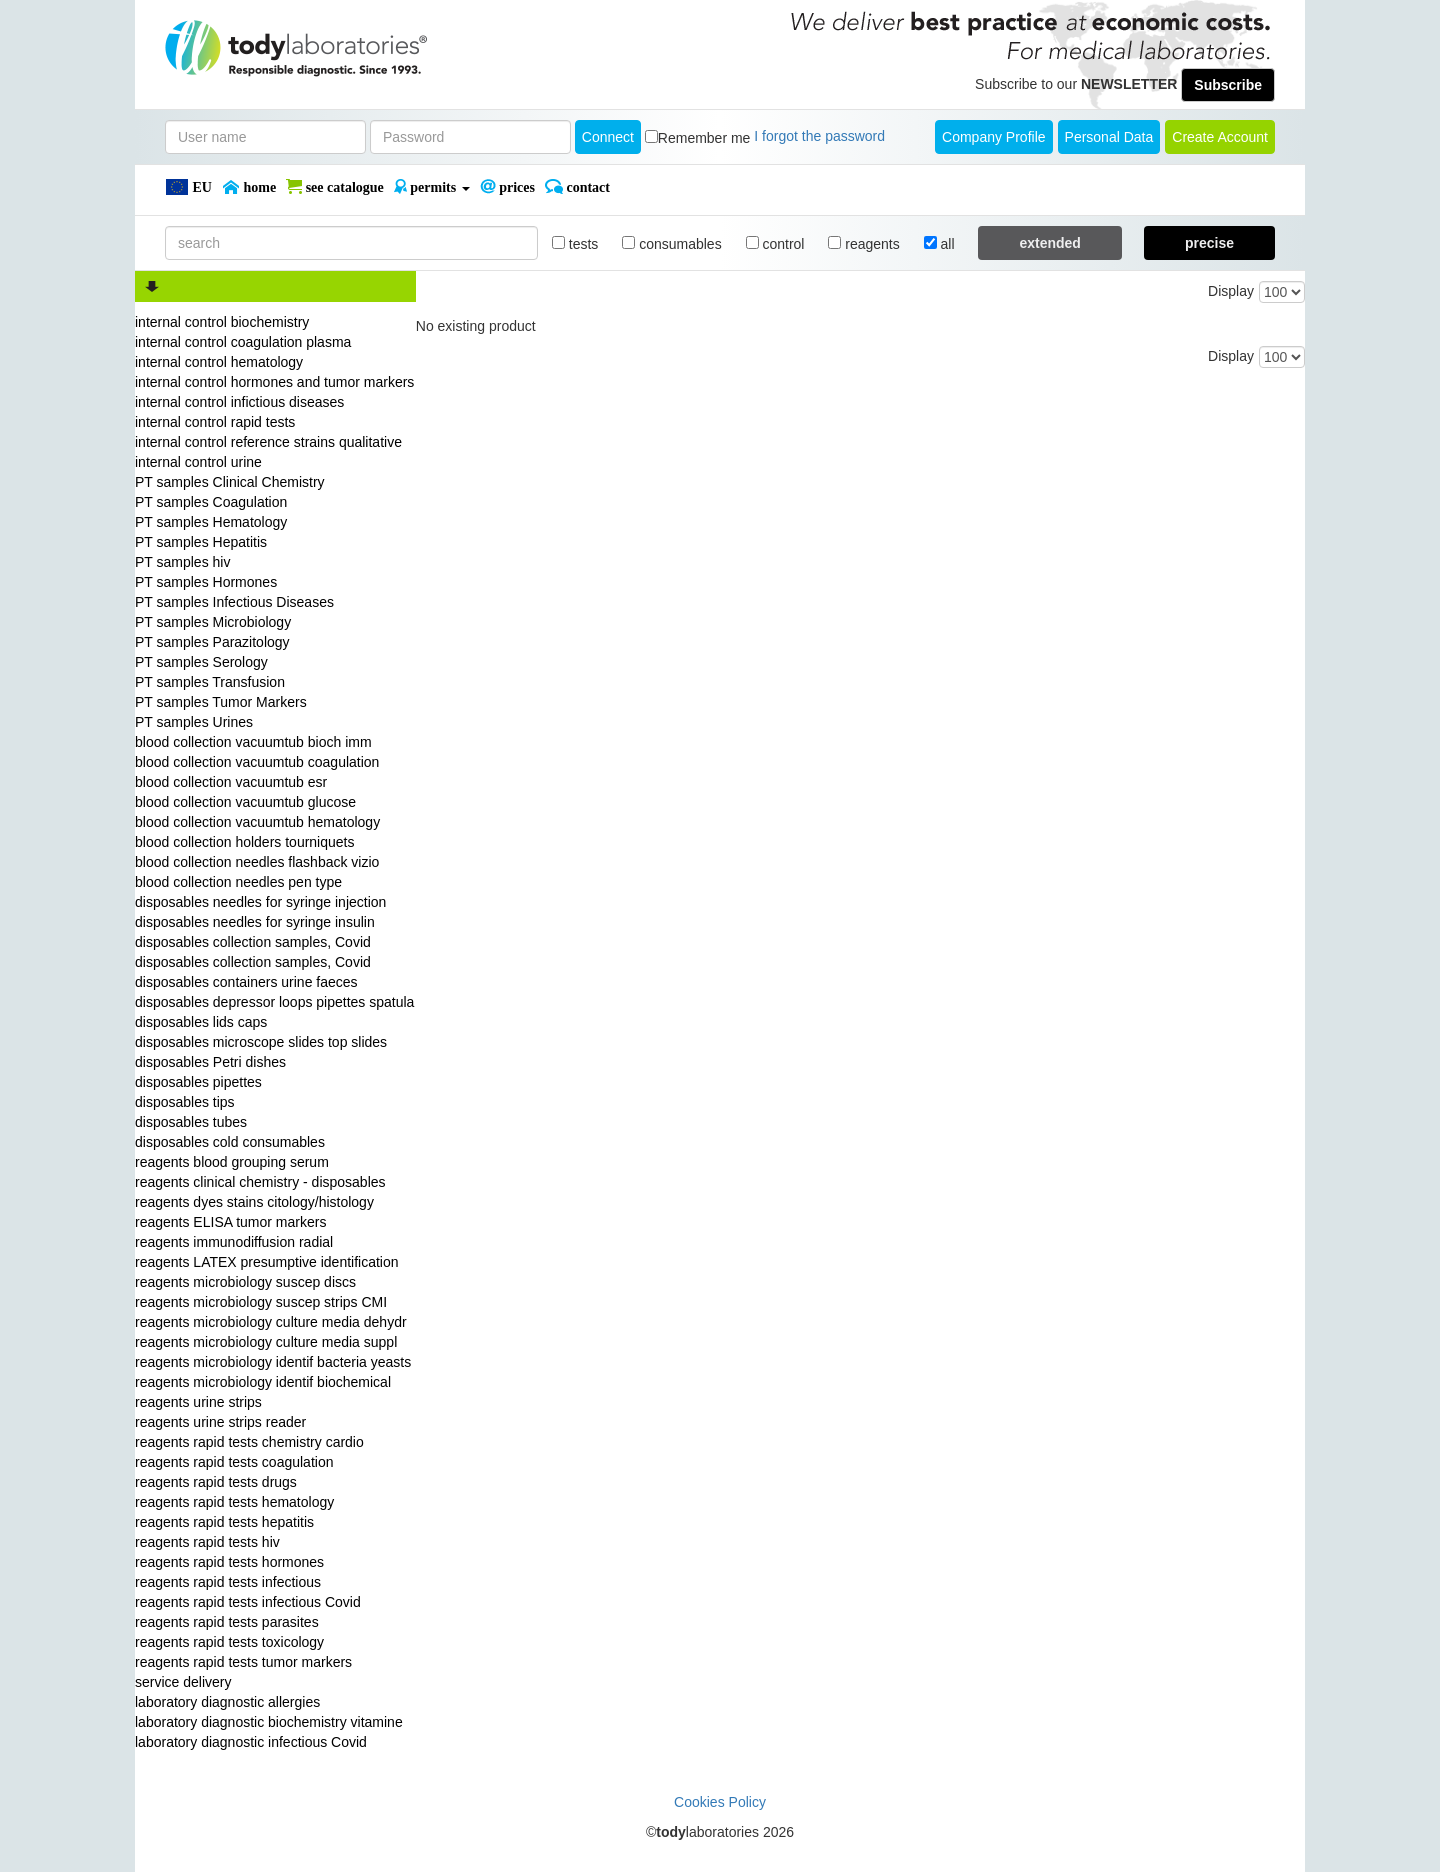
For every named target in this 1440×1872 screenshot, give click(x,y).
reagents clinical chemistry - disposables (260, 1182)
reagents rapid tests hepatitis (224, 1522)
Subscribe (1228, 85)
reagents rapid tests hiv (207, 1542)
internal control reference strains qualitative (268, 442)
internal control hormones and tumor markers (274, 382)
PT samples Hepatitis (201, 542)
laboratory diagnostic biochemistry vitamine (269, 1722)
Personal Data (1109, 137)
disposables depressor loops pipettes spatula (274, 1002)
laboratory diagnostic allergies (227, 1702)
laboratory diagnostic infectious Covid (251, 1742)
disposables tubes (191, 1122)
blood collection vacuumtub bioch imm (253, 742)
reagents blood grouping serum (232, 1162)
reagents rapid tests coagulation (234, 1462)
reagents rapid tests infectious (228, 1582)
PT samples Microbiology (213, 622)
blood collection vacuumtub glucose (245, 802)
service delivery (183, 1682)
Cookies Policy (720, 1802)
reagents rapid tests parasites (227, 1622)
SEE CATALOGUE (335, 187)
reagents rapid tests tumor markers (243, 1662)
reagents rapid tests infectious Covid (248, 1602)
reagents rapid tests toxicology (229, 1642)
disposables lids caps (201, 1022)
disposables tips (185, 1102)
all (939, 244)
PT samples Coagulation (211, 502)
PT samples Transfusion (210, 682)
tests (575, 244)
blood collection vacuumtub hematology (257, 822)
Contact (577, 187)
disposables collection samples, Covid (253, 942)
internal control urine (198, 462)
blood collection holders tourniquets (244, 842)
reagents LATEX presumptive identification (267, 1262)
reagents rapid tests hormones (229, 1562)
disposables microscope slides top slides (261, 1042)
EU (188, 187)
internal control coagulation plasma (243, 342)
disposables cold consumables (230, 1142)
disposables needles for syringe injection (260, 902)
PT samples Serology (201, 662)
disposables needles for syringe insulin (255, 922)
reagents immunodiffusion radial (234, 1242)
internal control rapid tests (215, 422)
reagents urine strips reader (220, 1422)
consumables (671, 244)
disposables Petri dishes (210, 1062)
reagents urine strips (198, 1402)
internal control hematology (219, 362)
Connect (608, 137)
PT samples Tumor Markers (221, 702)
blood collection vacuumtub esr (231, 782)
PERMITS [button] (432, 187)
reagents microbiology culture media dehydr (271, 1322)
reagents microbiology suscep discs (245, 1282)
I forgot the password (819, 136)
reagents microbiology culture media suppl (266, 1342)
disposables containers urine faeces (246, 982)
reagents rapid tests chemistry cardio (249, 1442)
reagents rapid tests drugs (216, 1482)
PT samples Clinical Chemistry (230, 482)
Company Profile (994, 137)
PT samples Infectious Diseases (234, 602)
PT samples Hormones (206, 582)
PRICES (507, 187)
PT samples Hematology (211, 522)
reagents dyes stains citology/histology (254, 1202)
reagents (863, 244)
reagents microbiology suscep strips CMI (261, 1302)
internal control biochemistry (222, 322)
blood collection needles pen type (238, 882)
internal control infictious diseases (239, 402)
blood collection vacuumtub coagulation (257, 762)
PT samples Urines (194, 722)
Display (1231, 291)
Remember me (704, 138)
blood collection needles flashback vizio (257, 862)
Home (249, 187)
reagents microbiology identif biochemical (263, 1382)
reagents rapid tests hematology (234, 1502)
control (775, 244)
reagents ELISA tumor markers (230, 1222)
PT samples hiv (182, 562)
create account (1220, 137)
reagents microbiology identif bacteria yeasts (273, 1362)
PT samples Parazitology (212, 642)
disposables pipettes (198, 1082)
